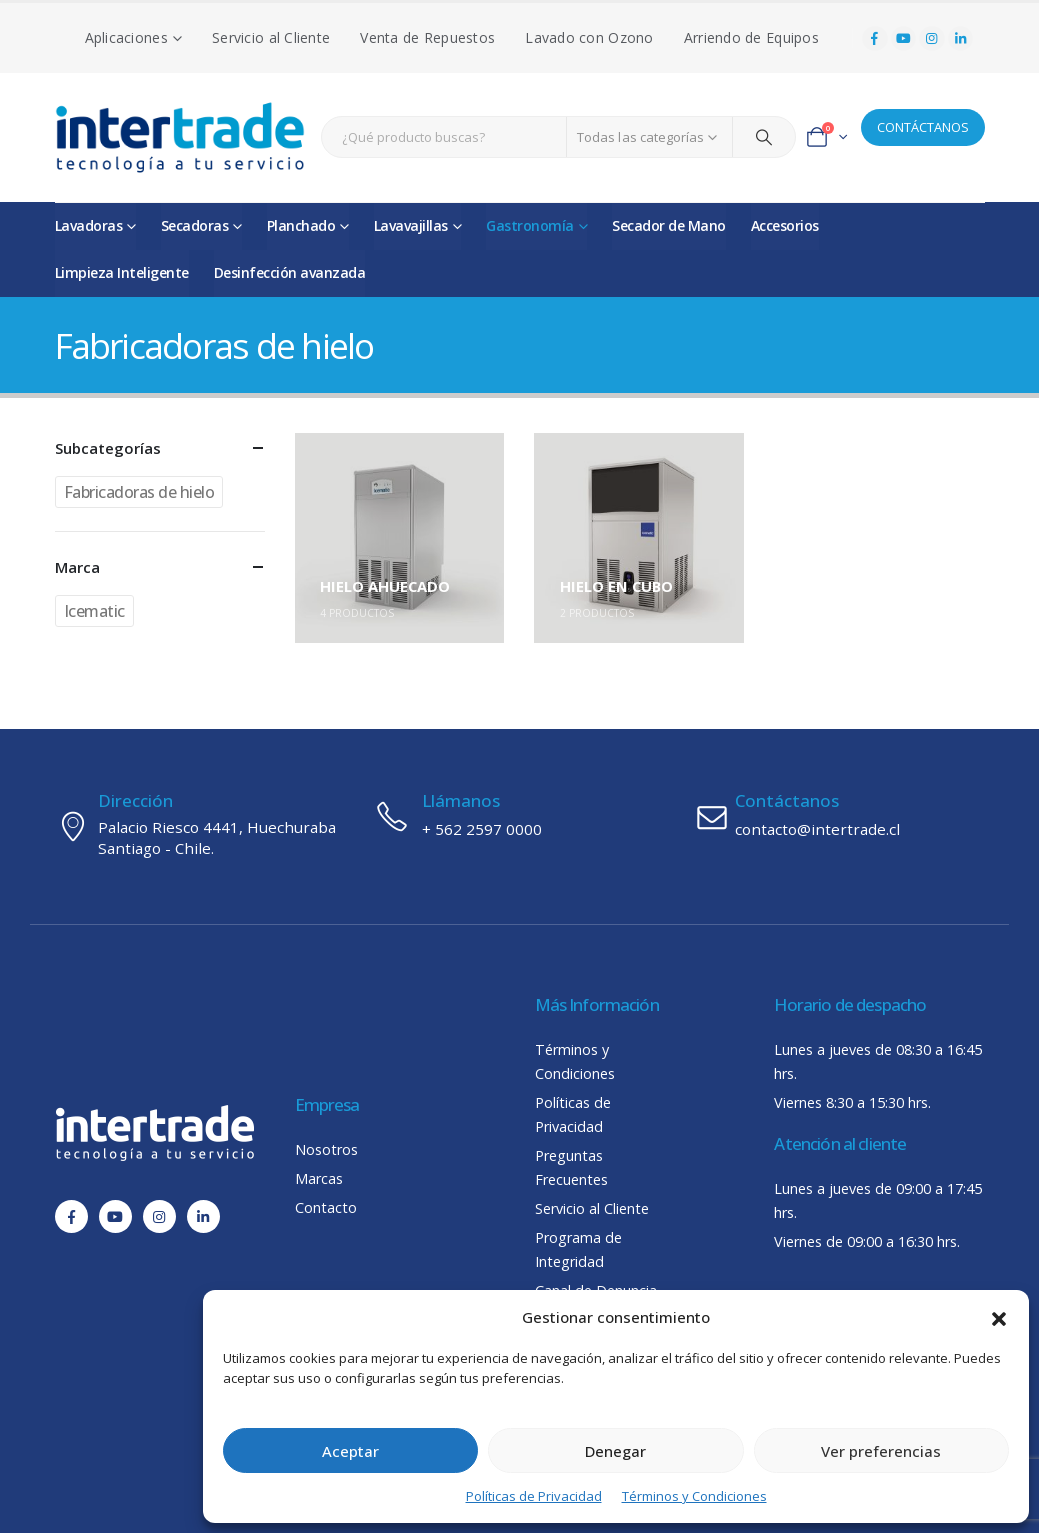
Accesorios (785, 225)
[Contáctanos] (839, 816)
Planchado (301, 225)
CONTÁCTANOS (923, 127)
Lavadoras (89, 225)
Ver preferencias (881, 1451)
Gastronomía (530, 225)
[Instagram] (932, 39)
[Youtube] (904, 39)
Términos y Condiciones (694, 1496)
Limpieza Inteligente (122, 272)
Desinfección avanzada (290, 272)
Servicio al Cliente (271, 37)
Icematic (94, 611)
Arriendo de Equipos (751, 37)
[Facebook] (875, 39)
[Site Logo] (180, 137)
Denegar (615, 1451)
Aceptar (350, 1451)
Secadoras (195, 225)
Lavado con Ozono (589, 37)
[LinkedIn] (961, 39)
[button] (999, 1317)
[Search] (764, 137)
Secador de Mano (669, 225)
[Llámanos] (519, 816)
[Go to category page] (400, 538)
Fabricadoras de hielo (139, 492)
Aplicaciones (126, 37)
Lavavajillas (411, 225)
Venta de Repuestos (427, 37)
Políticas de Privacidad (534, 1496)
